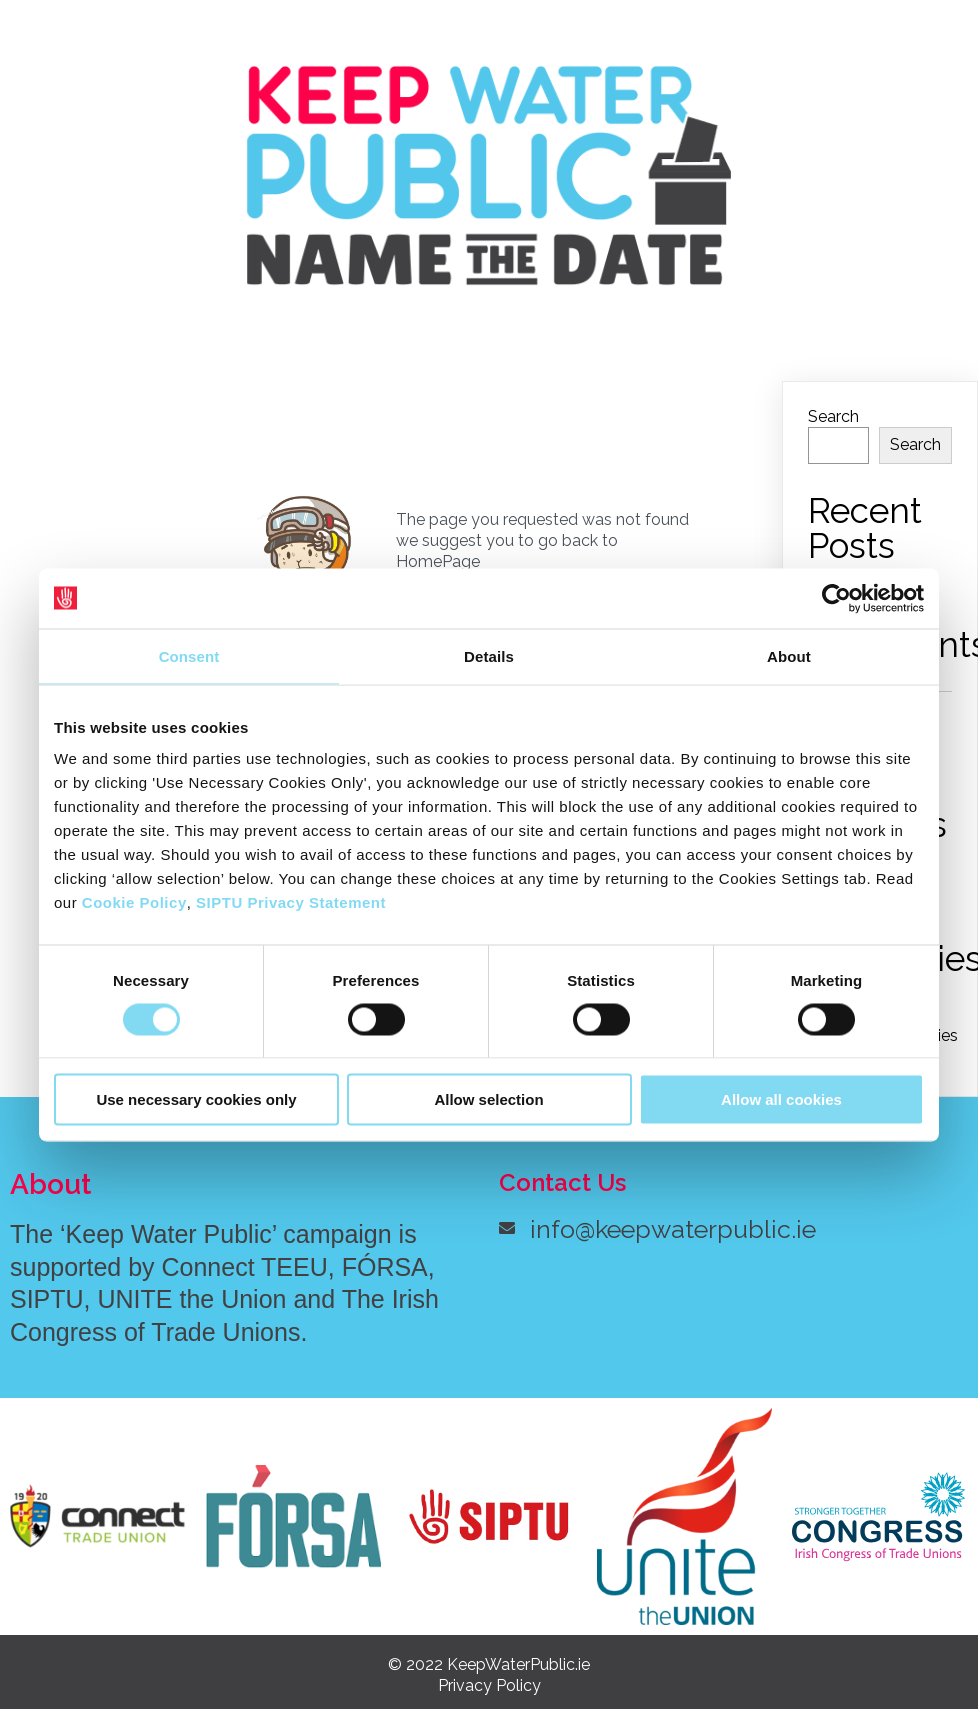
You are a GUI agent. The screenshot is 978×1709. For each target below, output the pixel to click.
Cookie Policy (134, 902)
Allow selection (488, 1099)
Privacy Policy (489, 1685)
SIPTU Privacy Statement (291, 902)
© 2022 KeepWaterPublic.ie (489, 1664)
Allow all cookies (781, 1099)
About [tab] (789, 655)
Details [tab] (489, 655)
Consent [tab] (189, 655)
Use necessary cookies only (196, 1099)
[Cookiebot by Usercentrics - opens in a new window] (836, 598)
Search (833, 415)
